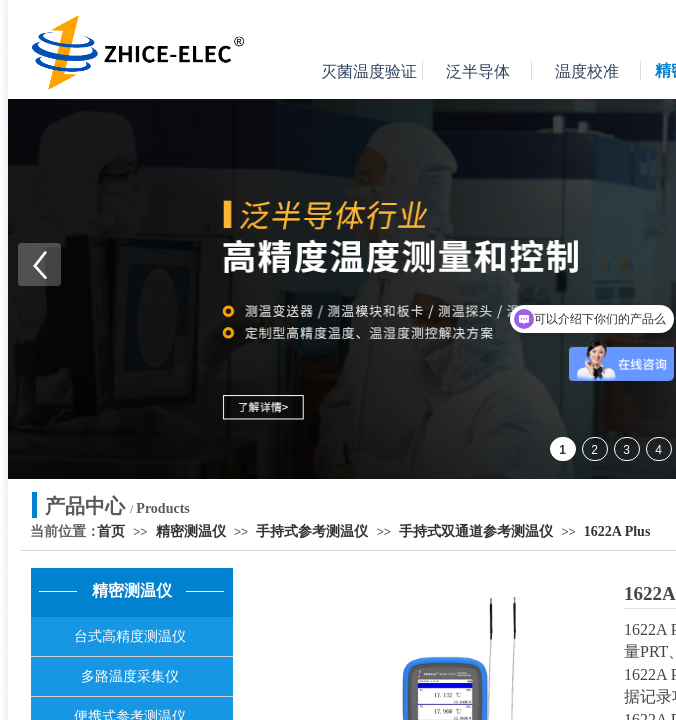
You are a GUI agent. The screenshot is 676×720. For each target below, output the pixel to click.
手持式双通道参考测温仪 (476, 531)
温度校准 (587, 71)
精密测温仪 (191, 531)
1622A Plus (617, 531)
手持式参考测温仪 (312, 531)
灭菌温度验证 (369, 71)
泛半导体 (478, 71)
